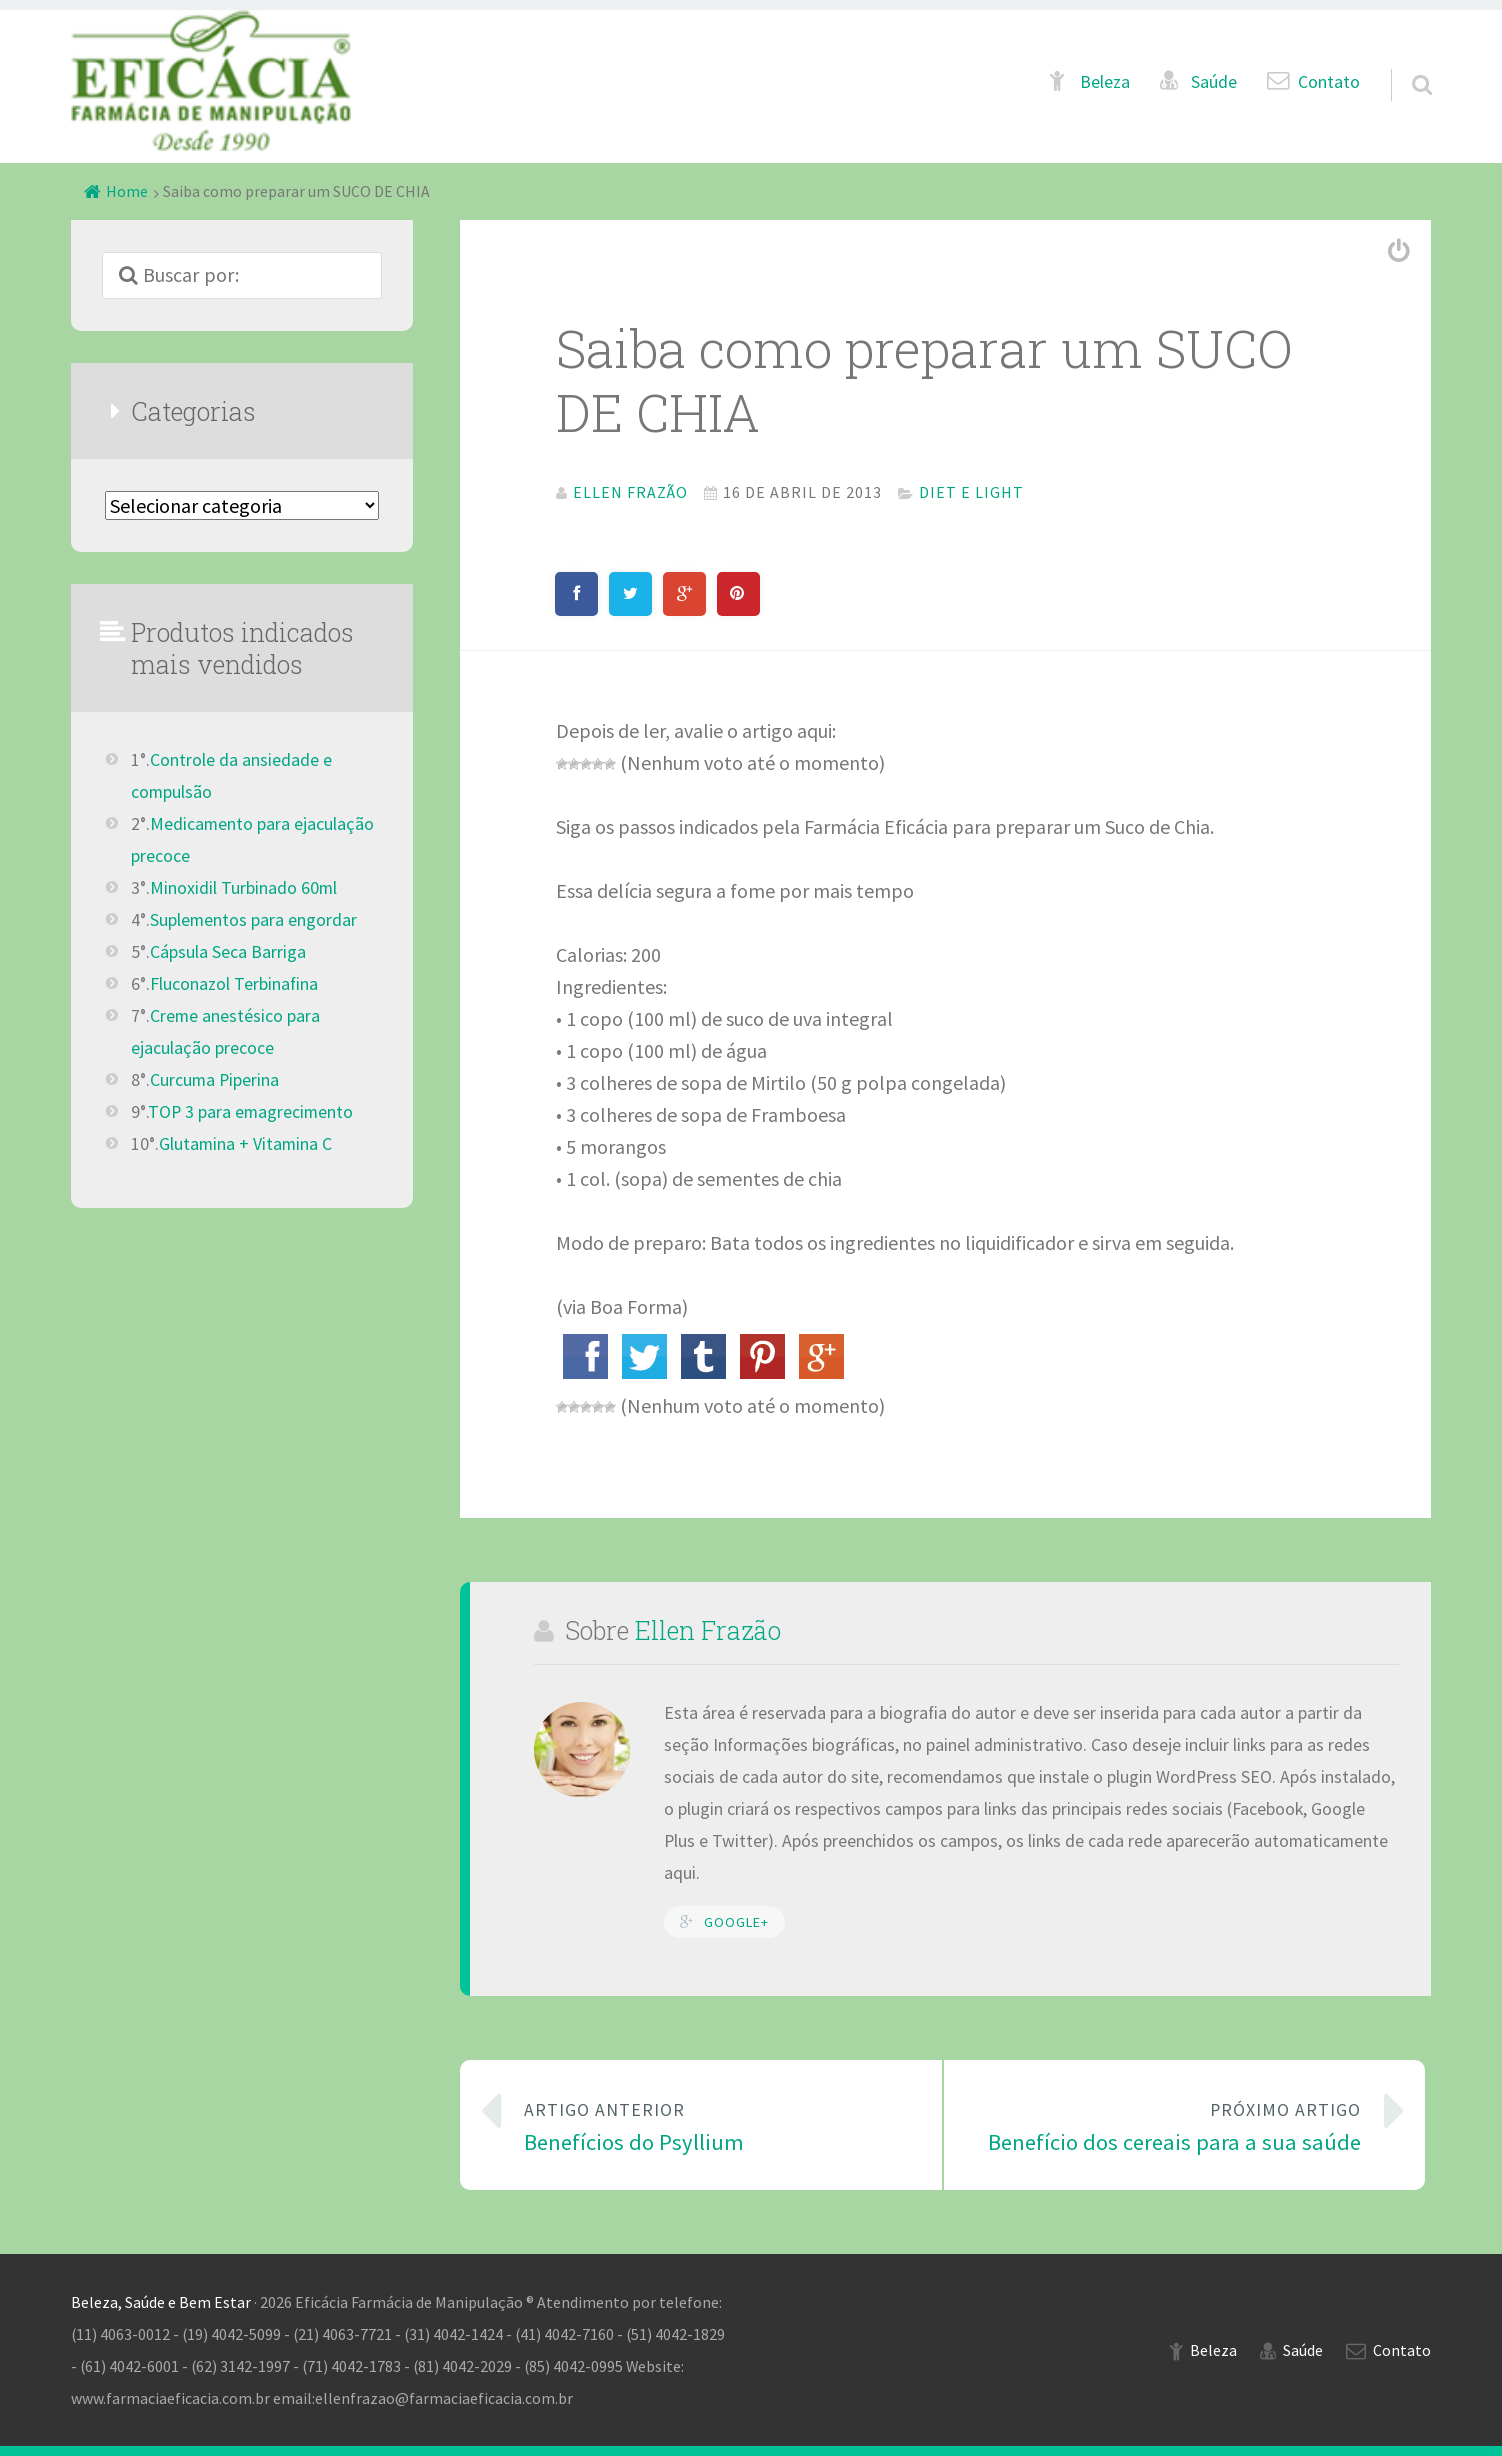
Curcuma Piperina (214, 1080)
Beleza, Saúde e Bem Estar (161, 2302)
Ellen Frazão (708, 1630)
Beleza (1105, 82)
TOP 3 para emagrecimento (250, 1112)
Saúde (1214, 82)
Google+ (736, 1922)
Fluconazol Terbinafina (234, 984)
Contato (1329, 82)
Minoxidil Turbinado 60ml (243, 888)
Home (127, 191)
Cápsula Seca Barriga (228, 952)
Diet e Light (971, 492)
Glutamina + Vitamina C (245, 1144)
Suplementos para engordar (253, 920)
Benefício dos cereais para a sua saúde (1168, 2125)
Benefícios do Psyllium (716, 2125)
